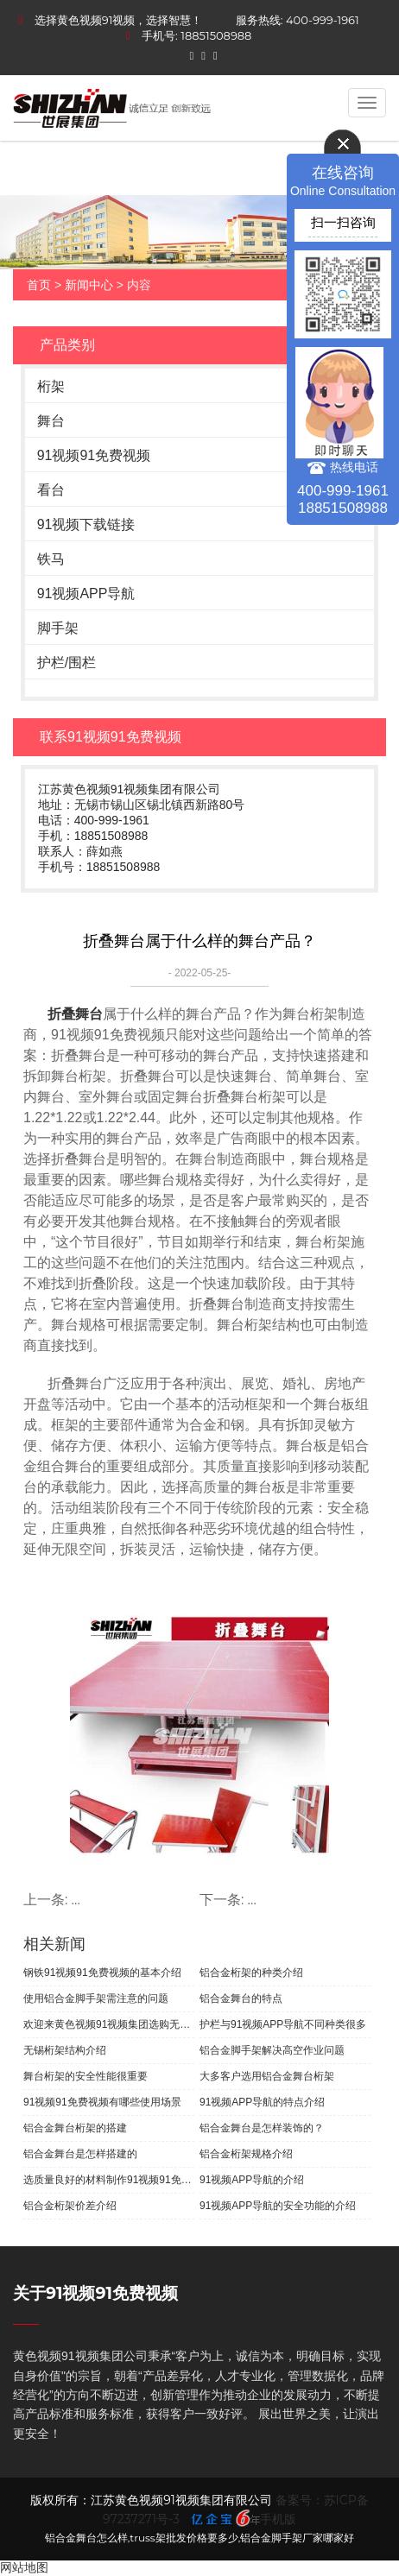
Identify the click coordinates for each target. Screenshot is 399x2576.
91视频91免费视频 (94, 455)
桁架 (51, 386)
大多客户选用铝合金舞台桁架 (267, 2076)
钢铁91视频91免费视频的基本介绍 (102, 1973)
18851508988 (215, 35)
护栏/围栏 (66, 662)
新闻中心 (89, 285)
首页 (39, 285)
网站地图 (24, 2567)
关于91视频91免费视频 (95, 2293)
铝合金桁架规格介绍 (246, 2154)
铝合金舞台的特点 (241, 1998)
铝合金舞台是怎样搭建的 (80, 2154)
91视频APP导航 (86, 593)
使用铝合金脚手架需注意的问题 (95, 1998)
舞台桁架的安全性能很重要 (85, 2076)
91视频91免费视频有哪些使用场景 (102, 2102)
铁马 (51, 559)
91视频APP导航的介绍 (252, 2180)
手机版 (278, 2519)
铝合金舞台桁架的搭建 (75, 2128)
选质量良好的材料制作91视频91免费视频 (108, 2180)
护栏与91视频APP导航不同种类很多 (283, 2024)
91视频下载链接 (86, 524)
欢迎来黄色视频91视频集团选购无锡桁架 (108, 2024)
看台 (51, 490)
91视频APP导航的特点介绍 (262, 2102)
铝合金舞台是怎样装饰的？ (262, 2128)
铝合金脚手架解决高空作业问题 (272, 2050)
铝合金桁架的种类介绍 (251, 1973)
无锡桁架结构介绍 (64, 2050)
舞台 (51, 421)
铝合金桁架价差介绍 (70, 2206)
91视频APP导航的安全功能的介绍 (278, 2206)
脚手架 (58, 628)
